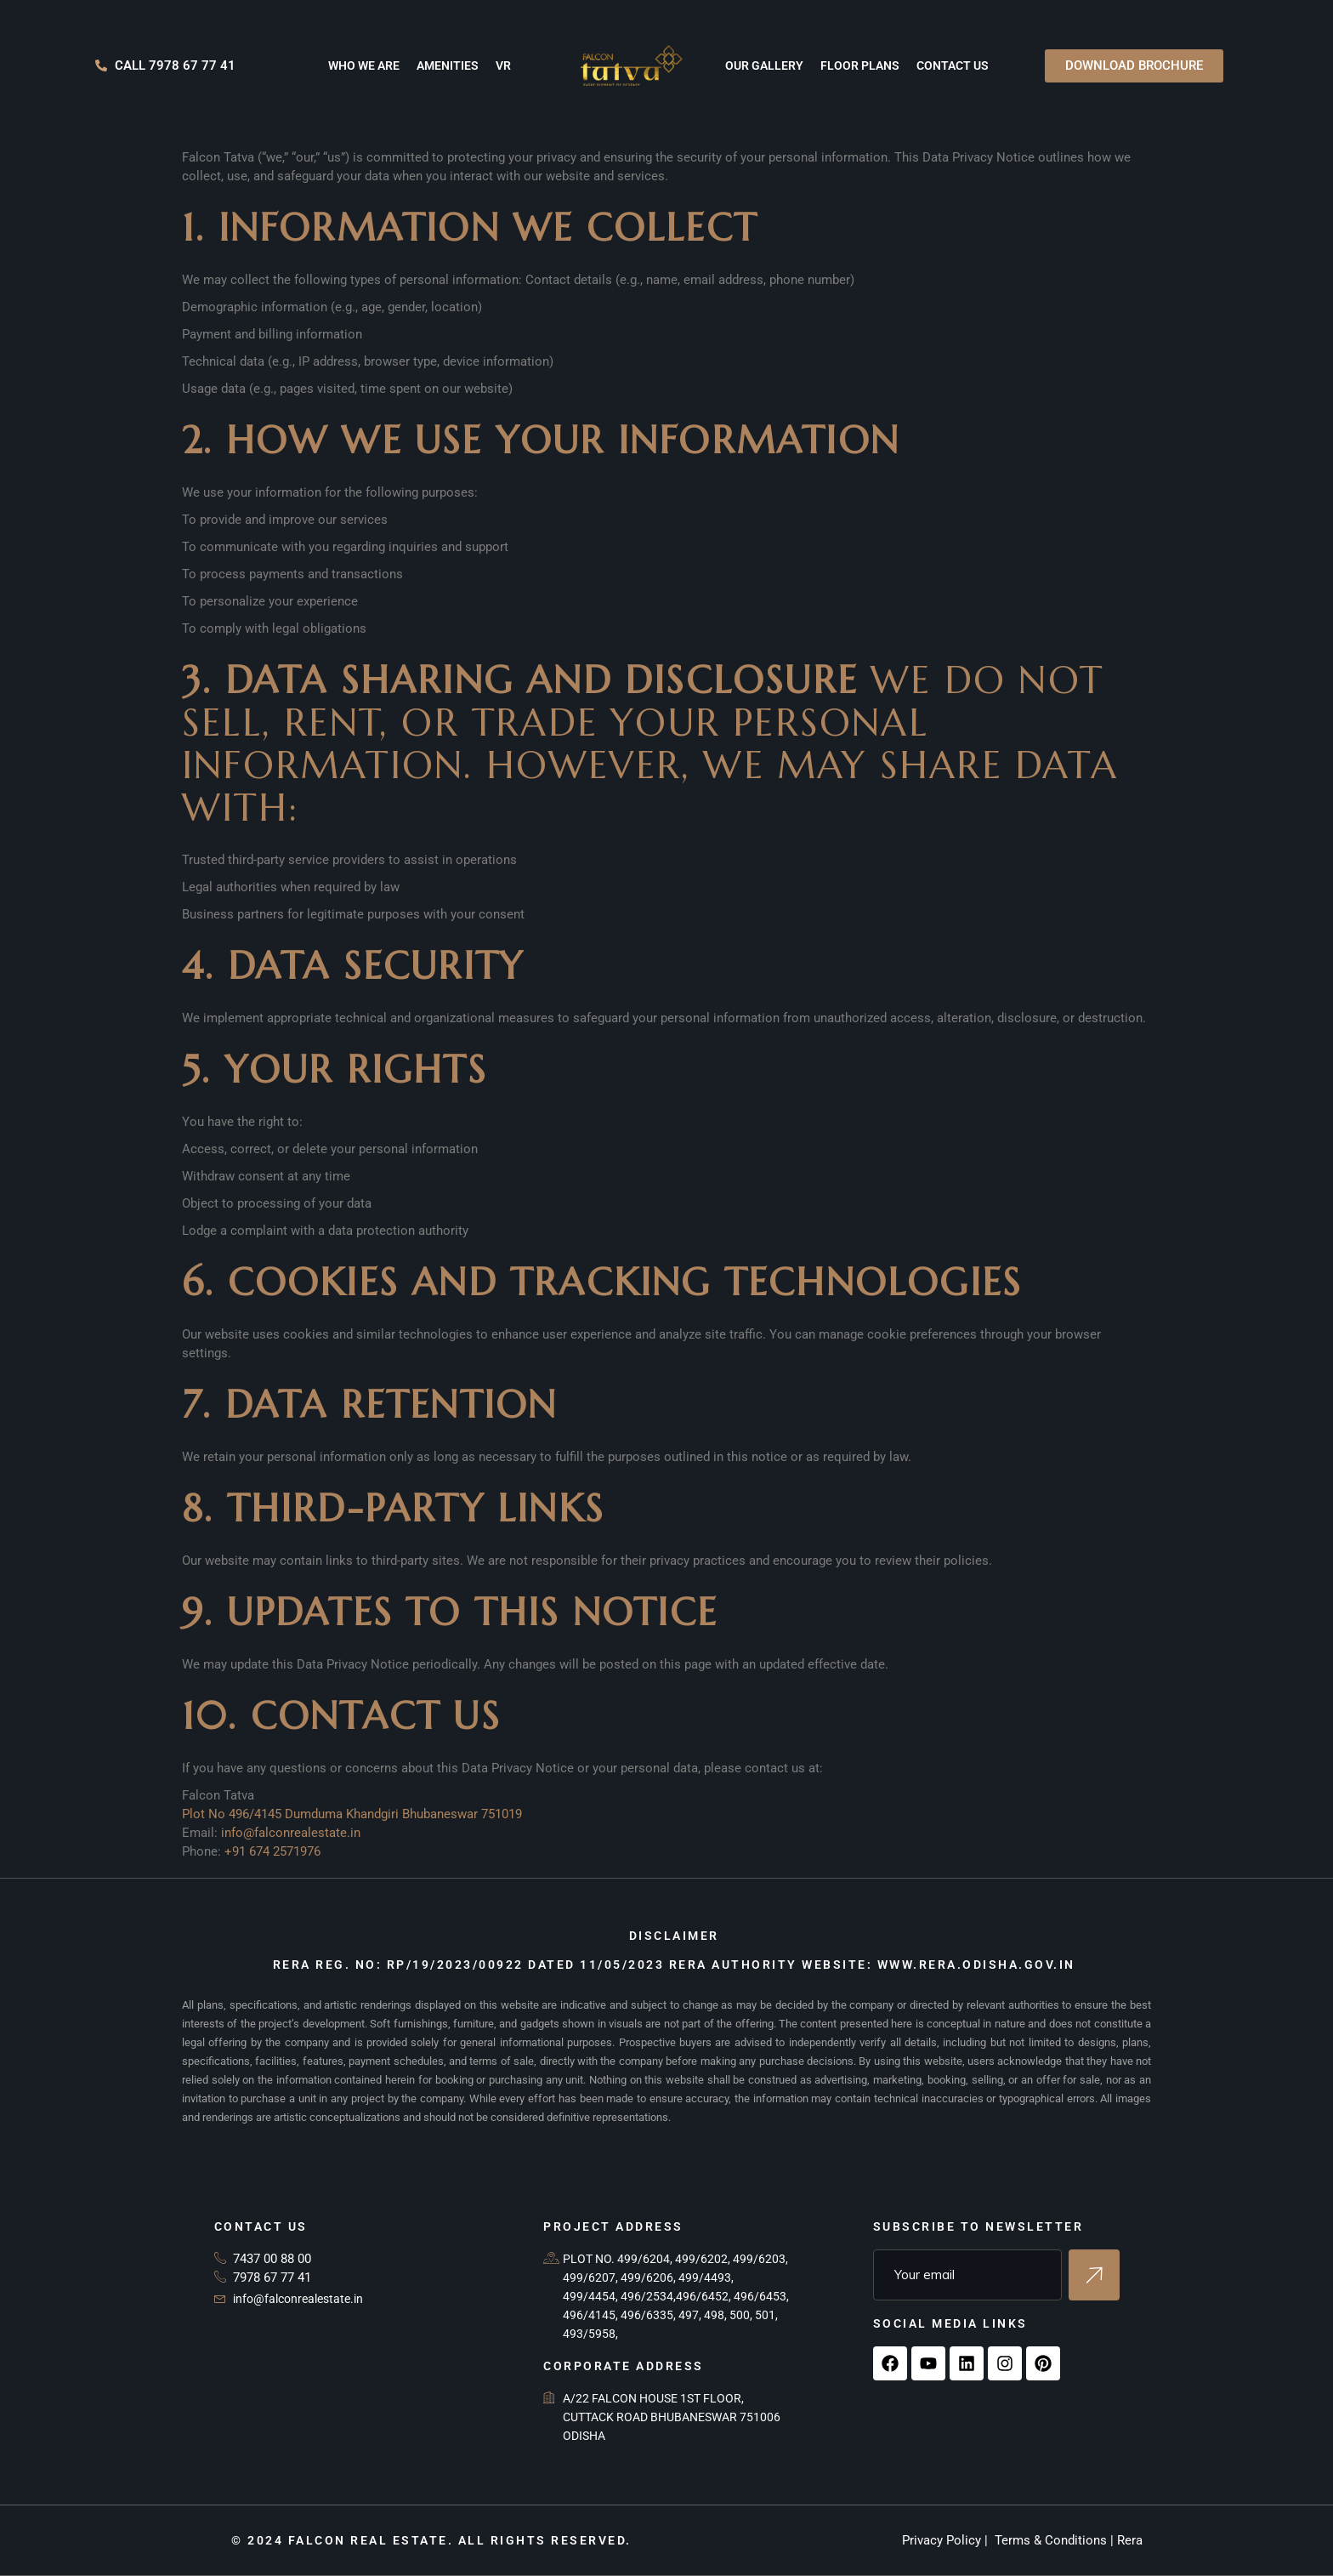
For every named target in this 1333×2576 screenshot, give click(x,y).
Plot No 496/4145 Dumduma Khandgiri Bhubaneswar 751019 (352, 1814)
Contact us (952, 65)
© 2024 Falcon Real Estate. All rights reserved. (431, 2540)
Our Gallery (764, 65)
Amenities (448, 65)
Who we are (364, 65)
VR (503, 65)
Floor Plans (859, 65)
